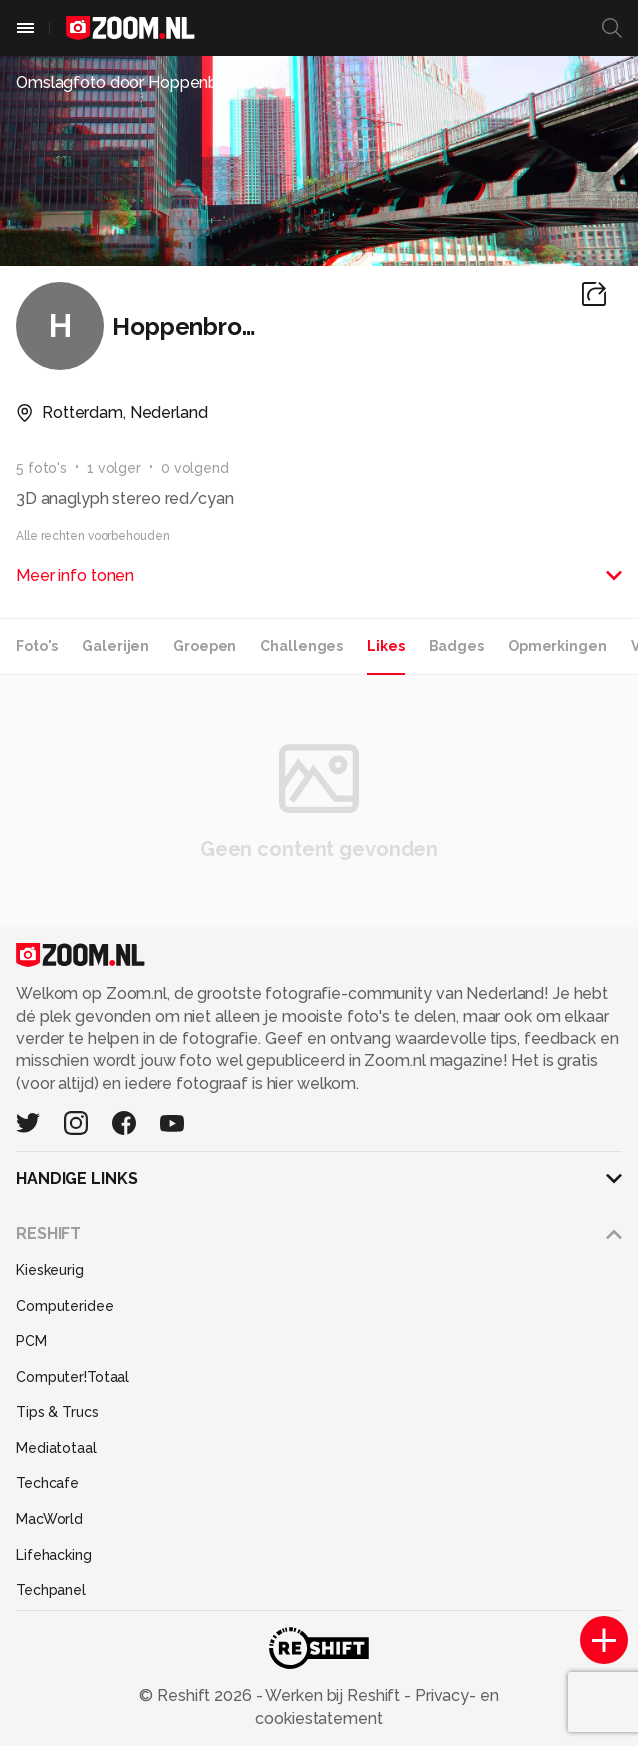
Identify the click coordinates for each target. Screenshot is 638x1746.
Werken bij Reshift (334, 1695)
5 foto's (41, 468)
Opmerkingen (557, 646)
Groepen (204, 646)
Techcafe (47, 1483)
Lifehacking (54, 1555)
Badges (456, 646)
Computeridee (65, 1306)
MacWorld (49, 1519)
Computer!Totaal (72, 1377)
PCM (31, 1341)
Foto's (37, 646)
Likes (385, 646)
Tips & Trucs (57, 1412)
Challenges (301, 646)
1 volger (114, 468)
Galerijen (115, 646)
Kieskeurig (50, 1270)
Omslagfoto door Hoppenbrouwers (146, 82)
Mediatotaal (56, 1448)
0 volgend (195, 468)
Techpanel (51, 1590)
